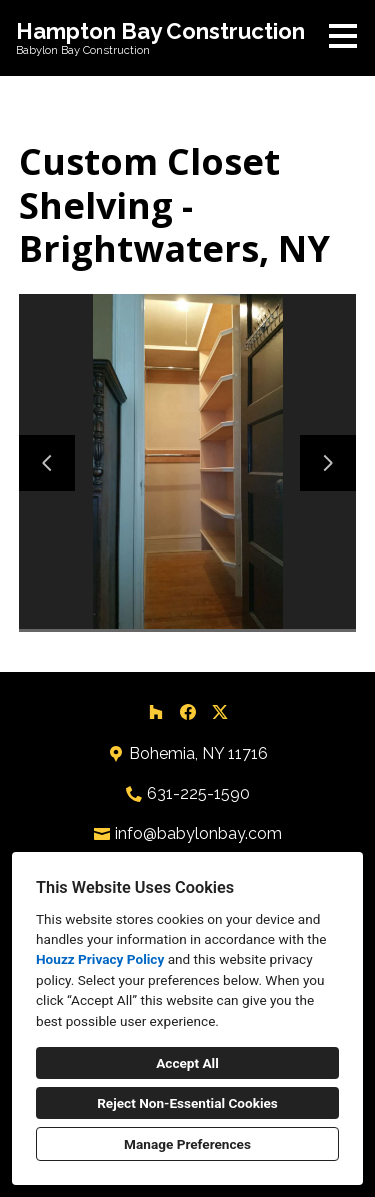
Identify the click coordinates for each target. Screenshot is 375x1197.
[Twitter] (220, 712)
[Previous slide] (47, 463)
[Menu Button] (343, 36)
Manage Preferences (187, 1144)
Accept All (187, 1063)
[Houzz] (156, 712)
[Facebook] (188, 712)
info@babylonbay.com (198, 833)
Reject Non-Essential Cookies (187, 1103)
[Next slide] (328, 463)
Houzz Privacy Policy (100, 959)
